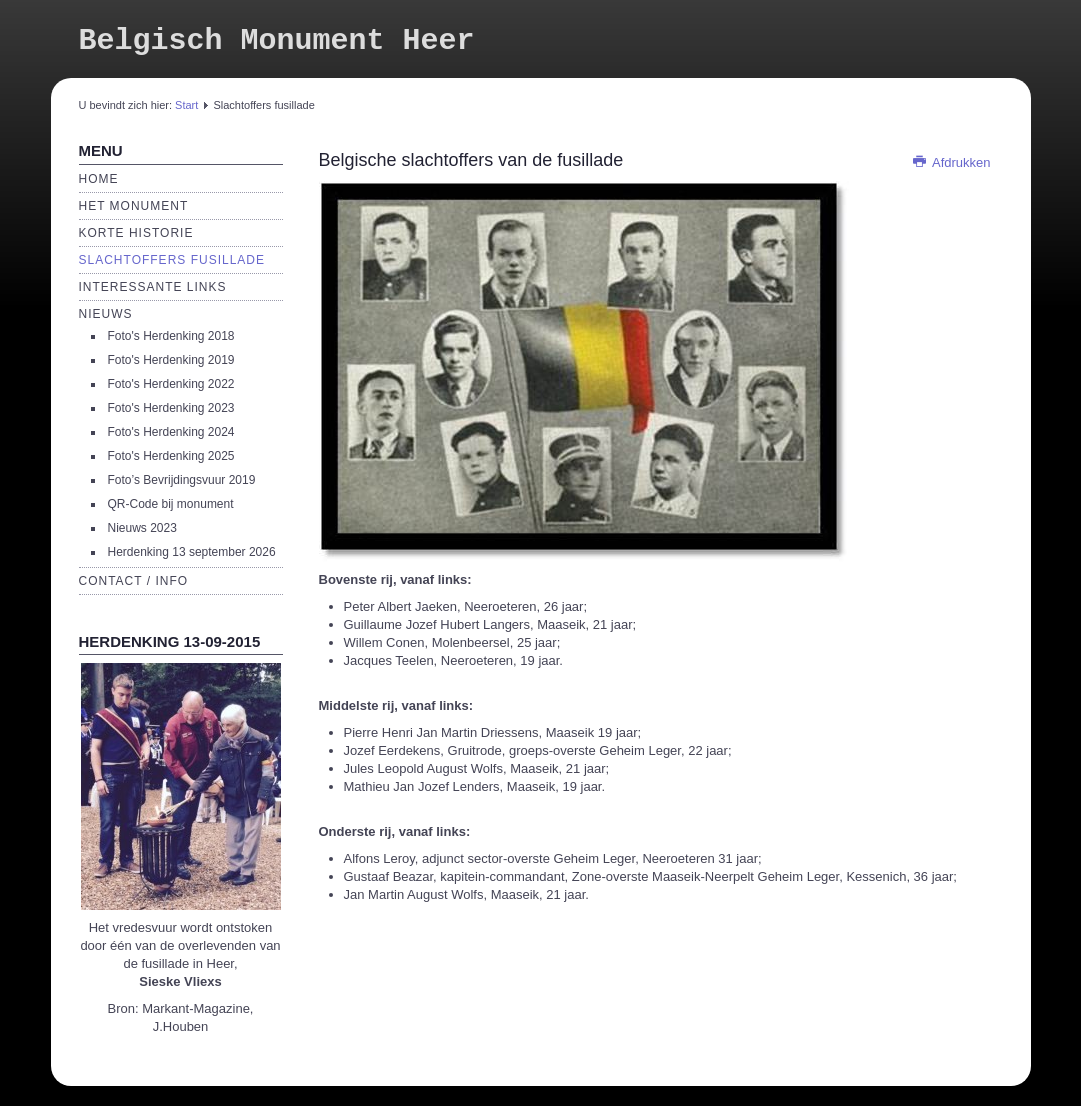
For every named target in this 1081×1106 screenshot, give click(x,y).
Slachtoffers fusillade (172, 260)
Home (99, 179)
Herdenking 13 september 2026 (192, 552)
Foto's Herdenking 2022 (171, 384)
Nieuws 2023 (142, 528)
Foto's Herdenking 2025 (171, 456)
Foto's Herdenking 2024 (171, 432)
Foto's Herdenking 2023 (171, 408)
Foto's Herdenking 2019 (171, 360)
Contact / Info (134, 581)
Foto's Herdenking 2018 (171, 336)
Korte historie (136, 233)
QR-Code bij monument (171, 504)
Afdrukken (951, 162)
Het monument (134, 206)
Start (186, 105)
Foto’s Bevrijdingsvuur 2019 (182, 480)
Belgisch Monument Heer (277, 41)
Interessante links (153, 287)
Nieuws (106, 314)
